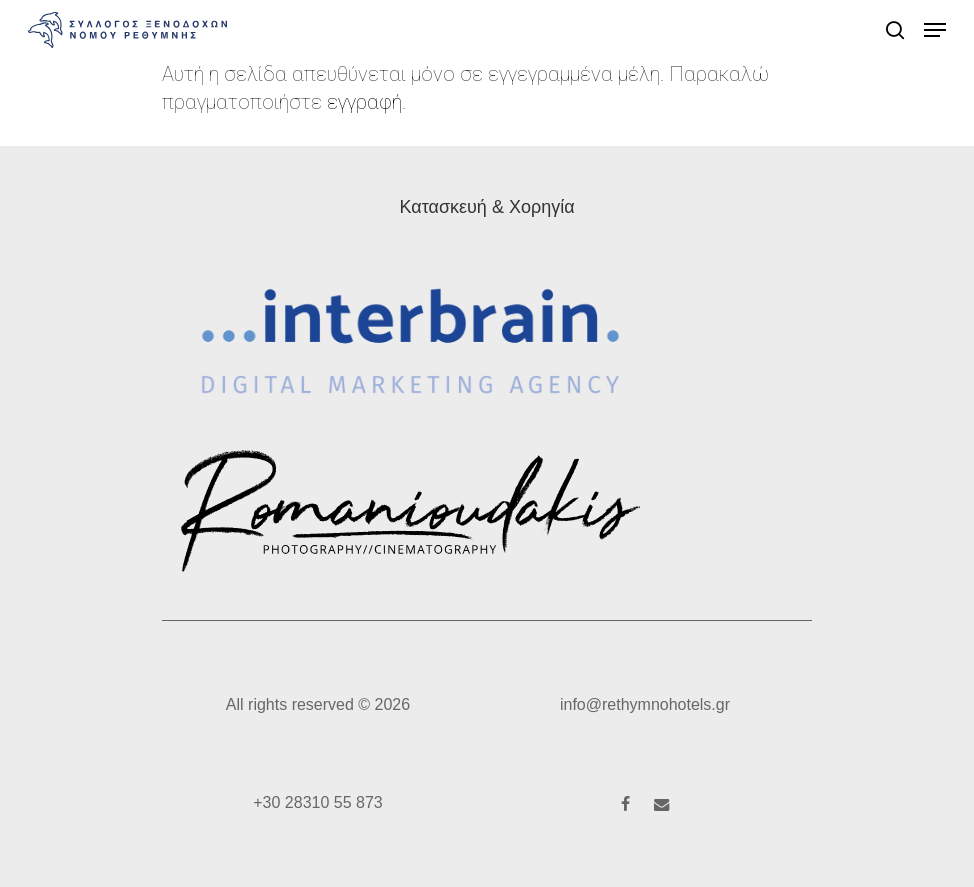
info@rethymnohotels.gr (645, 704)
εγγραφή (364, 102)
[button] (935, 30)
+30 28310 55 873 (317, 802)
